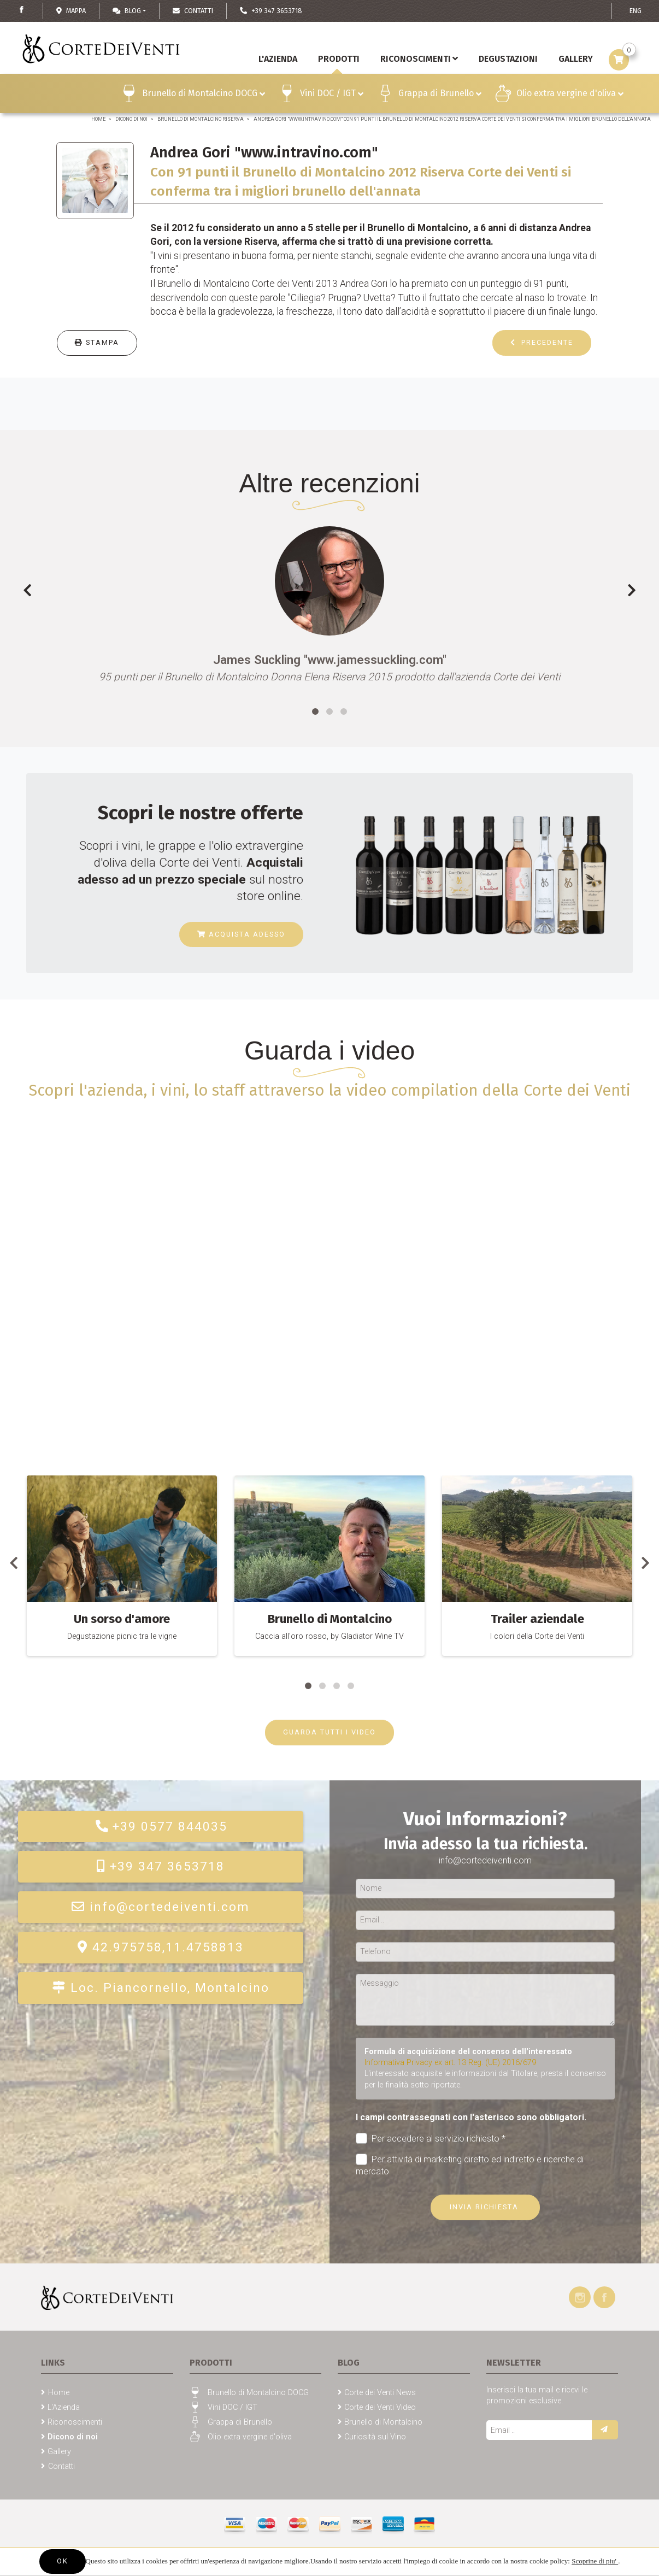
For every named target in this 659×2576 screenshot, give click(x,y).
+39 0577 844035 (161, 1826)
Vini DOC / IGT (331, 94)
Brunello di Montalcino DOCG (203, 94)
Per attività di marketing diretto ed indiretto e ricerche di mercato (470, 2165)
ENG (635, 11)
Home (98, 119)
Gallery (59, 2451)
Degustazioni (508, 59)
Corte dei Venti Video (380, 2407)
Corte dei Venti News (380, 2392)
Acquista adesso (241, 934)
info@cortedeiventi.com (161, 1906)
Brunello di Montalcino (383, 2422)
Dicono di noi (131, 119)
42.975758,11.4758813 (161, 1947)
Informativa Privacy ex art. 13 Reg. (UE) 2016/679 (450, 2062)
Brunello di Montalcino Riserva (200, 119)
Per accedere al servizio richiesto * (430, 2138)
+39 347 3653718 (161, 1866)
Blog (127, 11)
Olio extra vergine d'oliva (569, 94)
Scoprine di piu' (595, 2561)
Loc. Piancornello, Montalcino (160, 1987)
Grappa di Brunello (439, 94)
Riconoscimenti (419, 59)
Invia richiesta (485, 2207)
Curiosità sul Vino (375, 2437)
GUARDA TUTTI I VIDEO (329, 1732)
